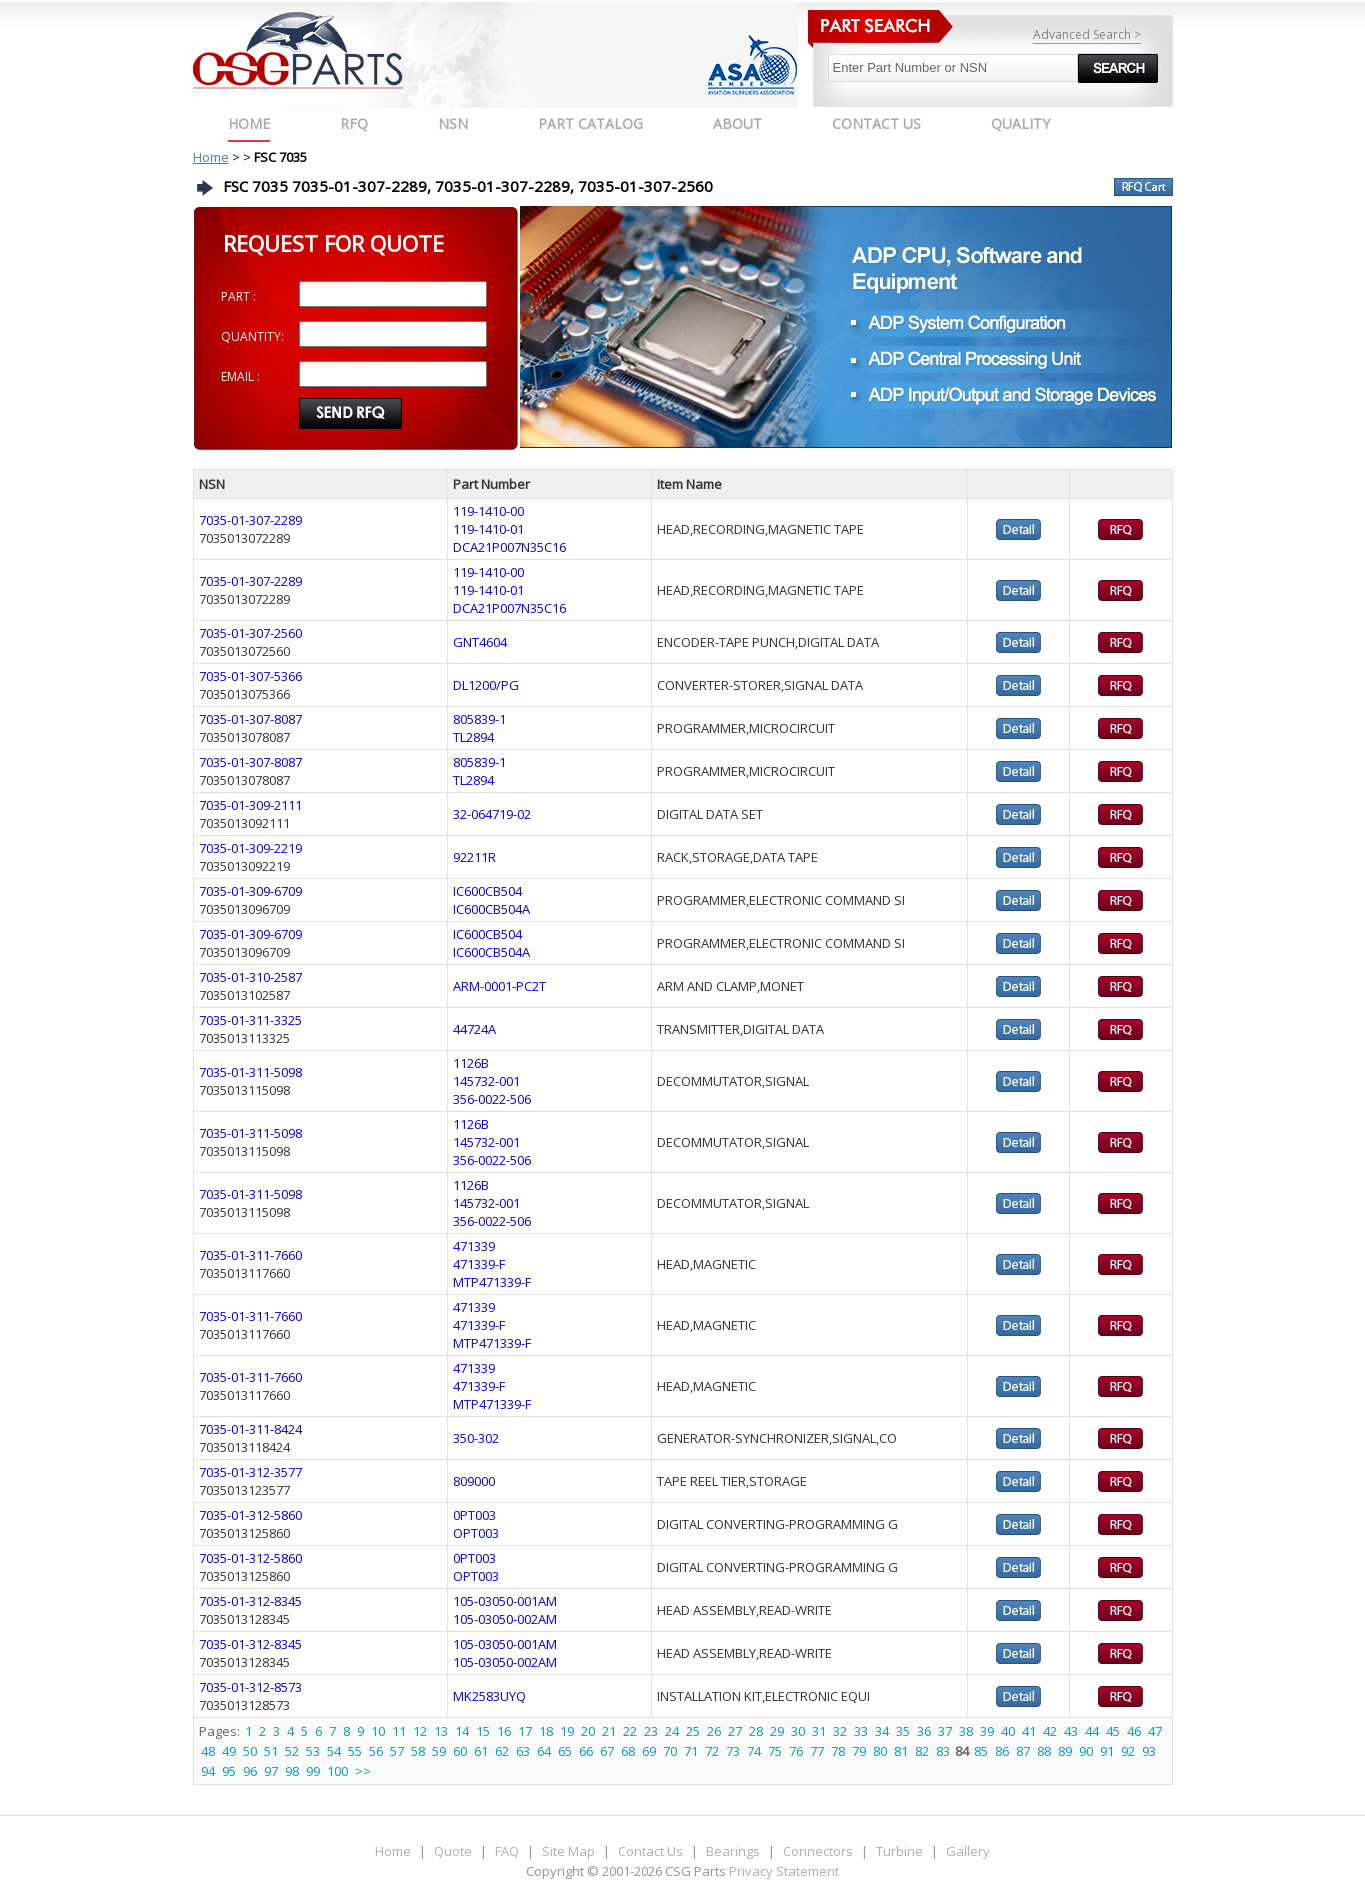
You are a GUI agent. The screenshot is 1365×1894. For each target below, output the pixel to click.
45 (1113, 1731)
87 (1023, 1751)
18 (546, 1731)
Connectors (818, 1851)
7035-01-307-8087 (250, 719)
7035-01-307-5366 (250, 676)
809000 (474, 1481)
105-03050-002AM (505, 1619)
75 (775, 1751)
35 (903, 1731)
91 (1107, 1751)
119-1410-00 (488, 511)
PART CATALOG (590, 123)
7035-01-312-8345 (250, 1601)
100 (337, 1771)
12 (420, 1731)
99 (313, 1771)
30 (798, 1731)
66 (586, 1751)
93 (1149, 1751)
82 (922, 1751)
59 (439, 1751)
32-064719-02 (492, 814)
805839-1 (479, 719)
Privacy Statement (782, 1871)
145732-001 (486, 1081)
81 (901, 1751)
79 (859, 1751)
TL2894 (473, 737)
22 (630, 1731)
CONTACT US (876, 123)
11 (399, 1731)
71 (691, 1751)
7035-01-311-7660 (250, 1255)
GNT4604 (480, 642)
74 (754, 1751)
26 (714, 1731)
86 (1002, 1751)
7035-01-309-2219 (250, 848)
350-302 (476, 1438)
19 (567, 1731)
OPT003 (476, 1533)
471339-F (479, 1264)
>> (363, 1771)
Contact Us (650, 1851)
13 (441, 1731)
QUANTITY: (252, 336)
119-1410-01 (488, 529)
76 (796, 1751)
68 (628, 1751)
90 (1086, 1751)
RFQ (354, 123)
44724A (474, 1029)
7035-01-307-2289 (250, 520)
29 (777, 1731)
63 (523, 1751)
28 (756, 1731)
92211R (474, 857)
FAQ (507, 1851)
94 (208, 1771)
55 (355, 1751)
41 (1029, 1731)
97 (271, 1771)
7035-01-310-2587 (250, 977)
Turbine (899, 1851)
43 (1071, 1731)
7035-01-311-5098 (250, 1072)
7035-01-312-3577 (250, 1472)
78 (838, 1751)
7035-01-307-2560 (250, 633)
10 (378, 1731)
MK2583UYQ (489, 1696)
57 (397, 1751)
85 (981, 1751)
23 (651, 1731)
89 (1065, 1751)
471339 (474, 1246)
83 (943, 1751)
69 (649, 1751)
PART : (238, 296)
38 (966, 1731)
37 (945, 1731)
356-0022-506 (492, 1099)
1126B (471, 1063)
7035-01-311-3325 (250, 1020)
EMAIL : (240, 376)
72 (712, 1751)
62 (502, 1751)
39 (987, 1731)
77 (817, 1751)
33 (861, 1731)
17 (525, 1731)
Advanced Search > (1087, 34)
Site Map (568, 1851)
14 (462, 1731)
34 (882, 1731)
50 (250, 1751)
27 (735, 1731)
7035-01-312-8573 (250, 1687)
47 (1155, 1731)
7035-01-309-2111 (250, 805)
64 (544, 1751)
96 (250, 1771)
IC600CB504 (487, 891)
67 (607, 1751)
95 (229, 1771)
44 (1092, 1731)
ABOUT (737, 123)
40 (1008, 1731)
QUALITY (1020, 123)
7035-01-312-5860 (250, 1515)
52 (292, 1751)
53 (313, 1751)
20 (588, 1731)
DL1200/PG (486, 685)
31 (819, 1731)
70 (670, 1751)
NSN (453, 123)
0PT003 (474, 1515)
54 (334, 1751)
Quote (453, 1851)
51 (271, 1751)
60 (460, 1751)
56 (376, 1751)
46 (1134, 1731)
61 (481, 1751)
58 (418, 1751)
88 (1044, 1751)
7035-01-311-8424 (250, 1429)
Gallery (968, 1851)
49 (229, 1751)
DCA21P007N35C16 (509, 547)
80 (880, 1751)
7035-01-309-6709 (250, 891)
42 (1050, 1731)
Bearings (733, 1851)
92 (1128, 1751)
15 (483, 1731)
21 (609, 1731)
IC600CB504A (491, 909)
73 (733, 1751)
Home (249, 123)
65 (565, 1751)
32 (840, 1731)
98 (292, 1771)
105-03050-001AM (505, 1601)
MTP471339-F (492, 1282)
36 (924, 1731)
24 (672, 1731)
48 (208, 1751)
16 (504, 1731)
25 (693, 1731)
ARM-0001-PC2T (499, 986)
